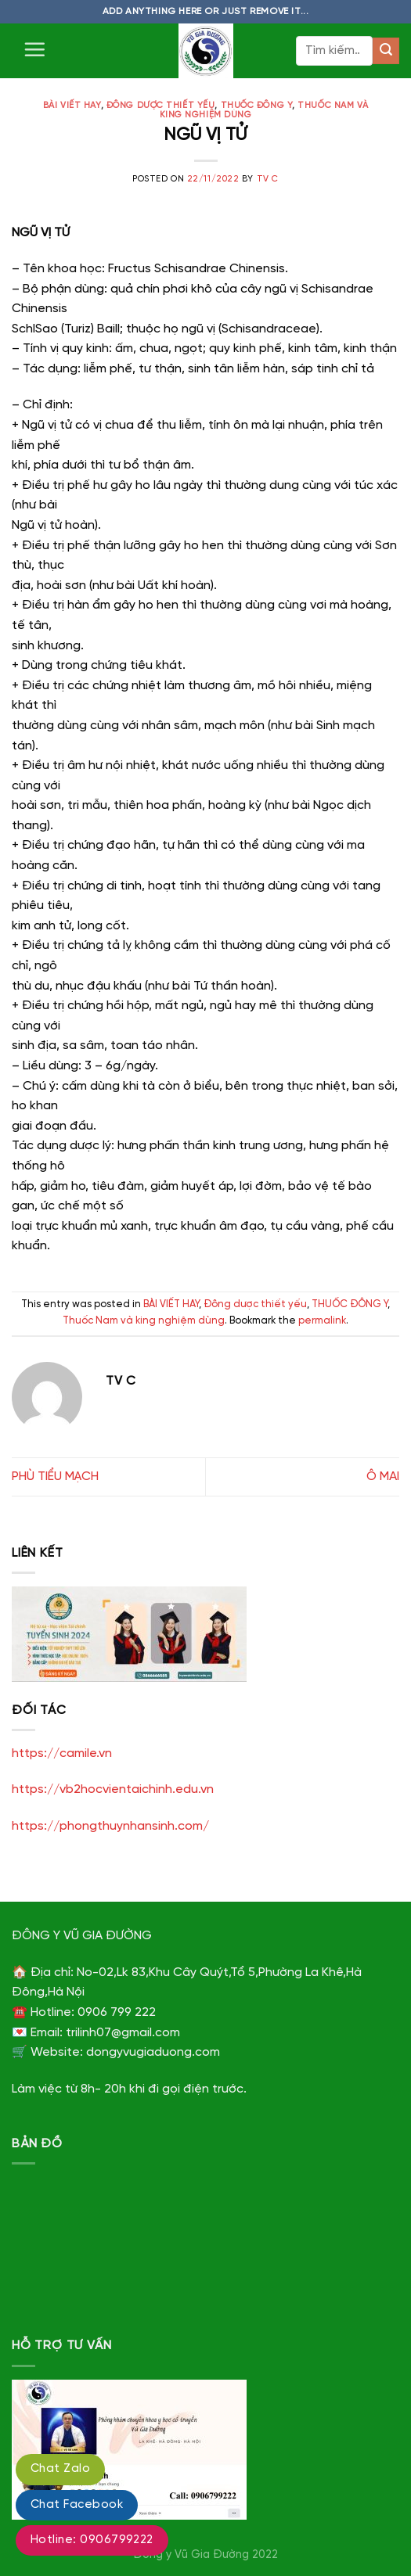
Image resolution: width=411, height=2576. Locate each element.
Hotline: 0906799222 (92, 2540)
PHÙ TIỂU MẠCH (55, 1476)
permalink (322, 1321)
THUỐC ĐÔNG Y (257, 105)
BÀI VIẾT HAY (72, 105)
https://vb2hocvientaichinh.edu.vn (113, 1789)
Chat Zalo (60, 2469)
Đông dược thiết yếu (160, 105)
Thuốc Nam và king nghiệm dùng (144, 1321)
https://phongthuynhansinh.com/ (110, 1826)
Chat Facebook (77, 2505)
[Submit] (386, 51)
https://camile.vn (62, 1753)
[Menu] (34, 49)
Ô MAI (382, 1476)
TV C (268, 179)
